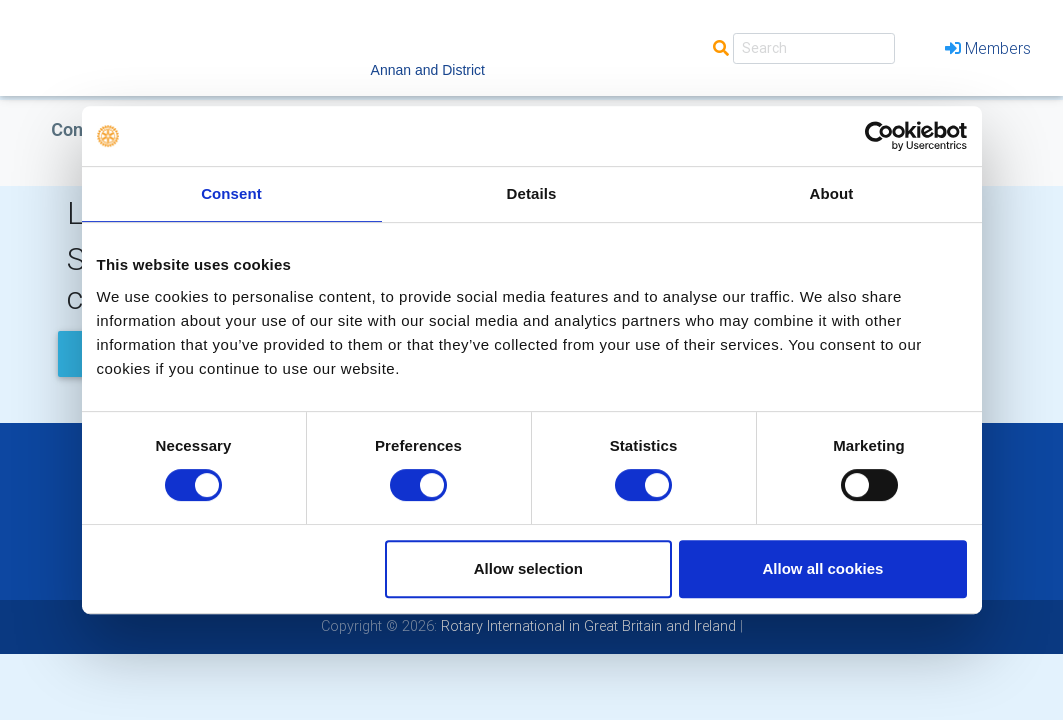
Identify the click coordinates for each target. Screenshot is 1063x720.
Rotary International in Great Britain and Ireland (586, 626)
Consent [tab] (231, 193)
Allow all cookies (823, 568)
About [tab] (832, 193)
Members (988, 48)
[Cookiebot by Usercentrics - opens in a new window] (879, 136)
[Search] (814, 48)
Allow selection (528, 568)
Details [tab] (532, 193)
